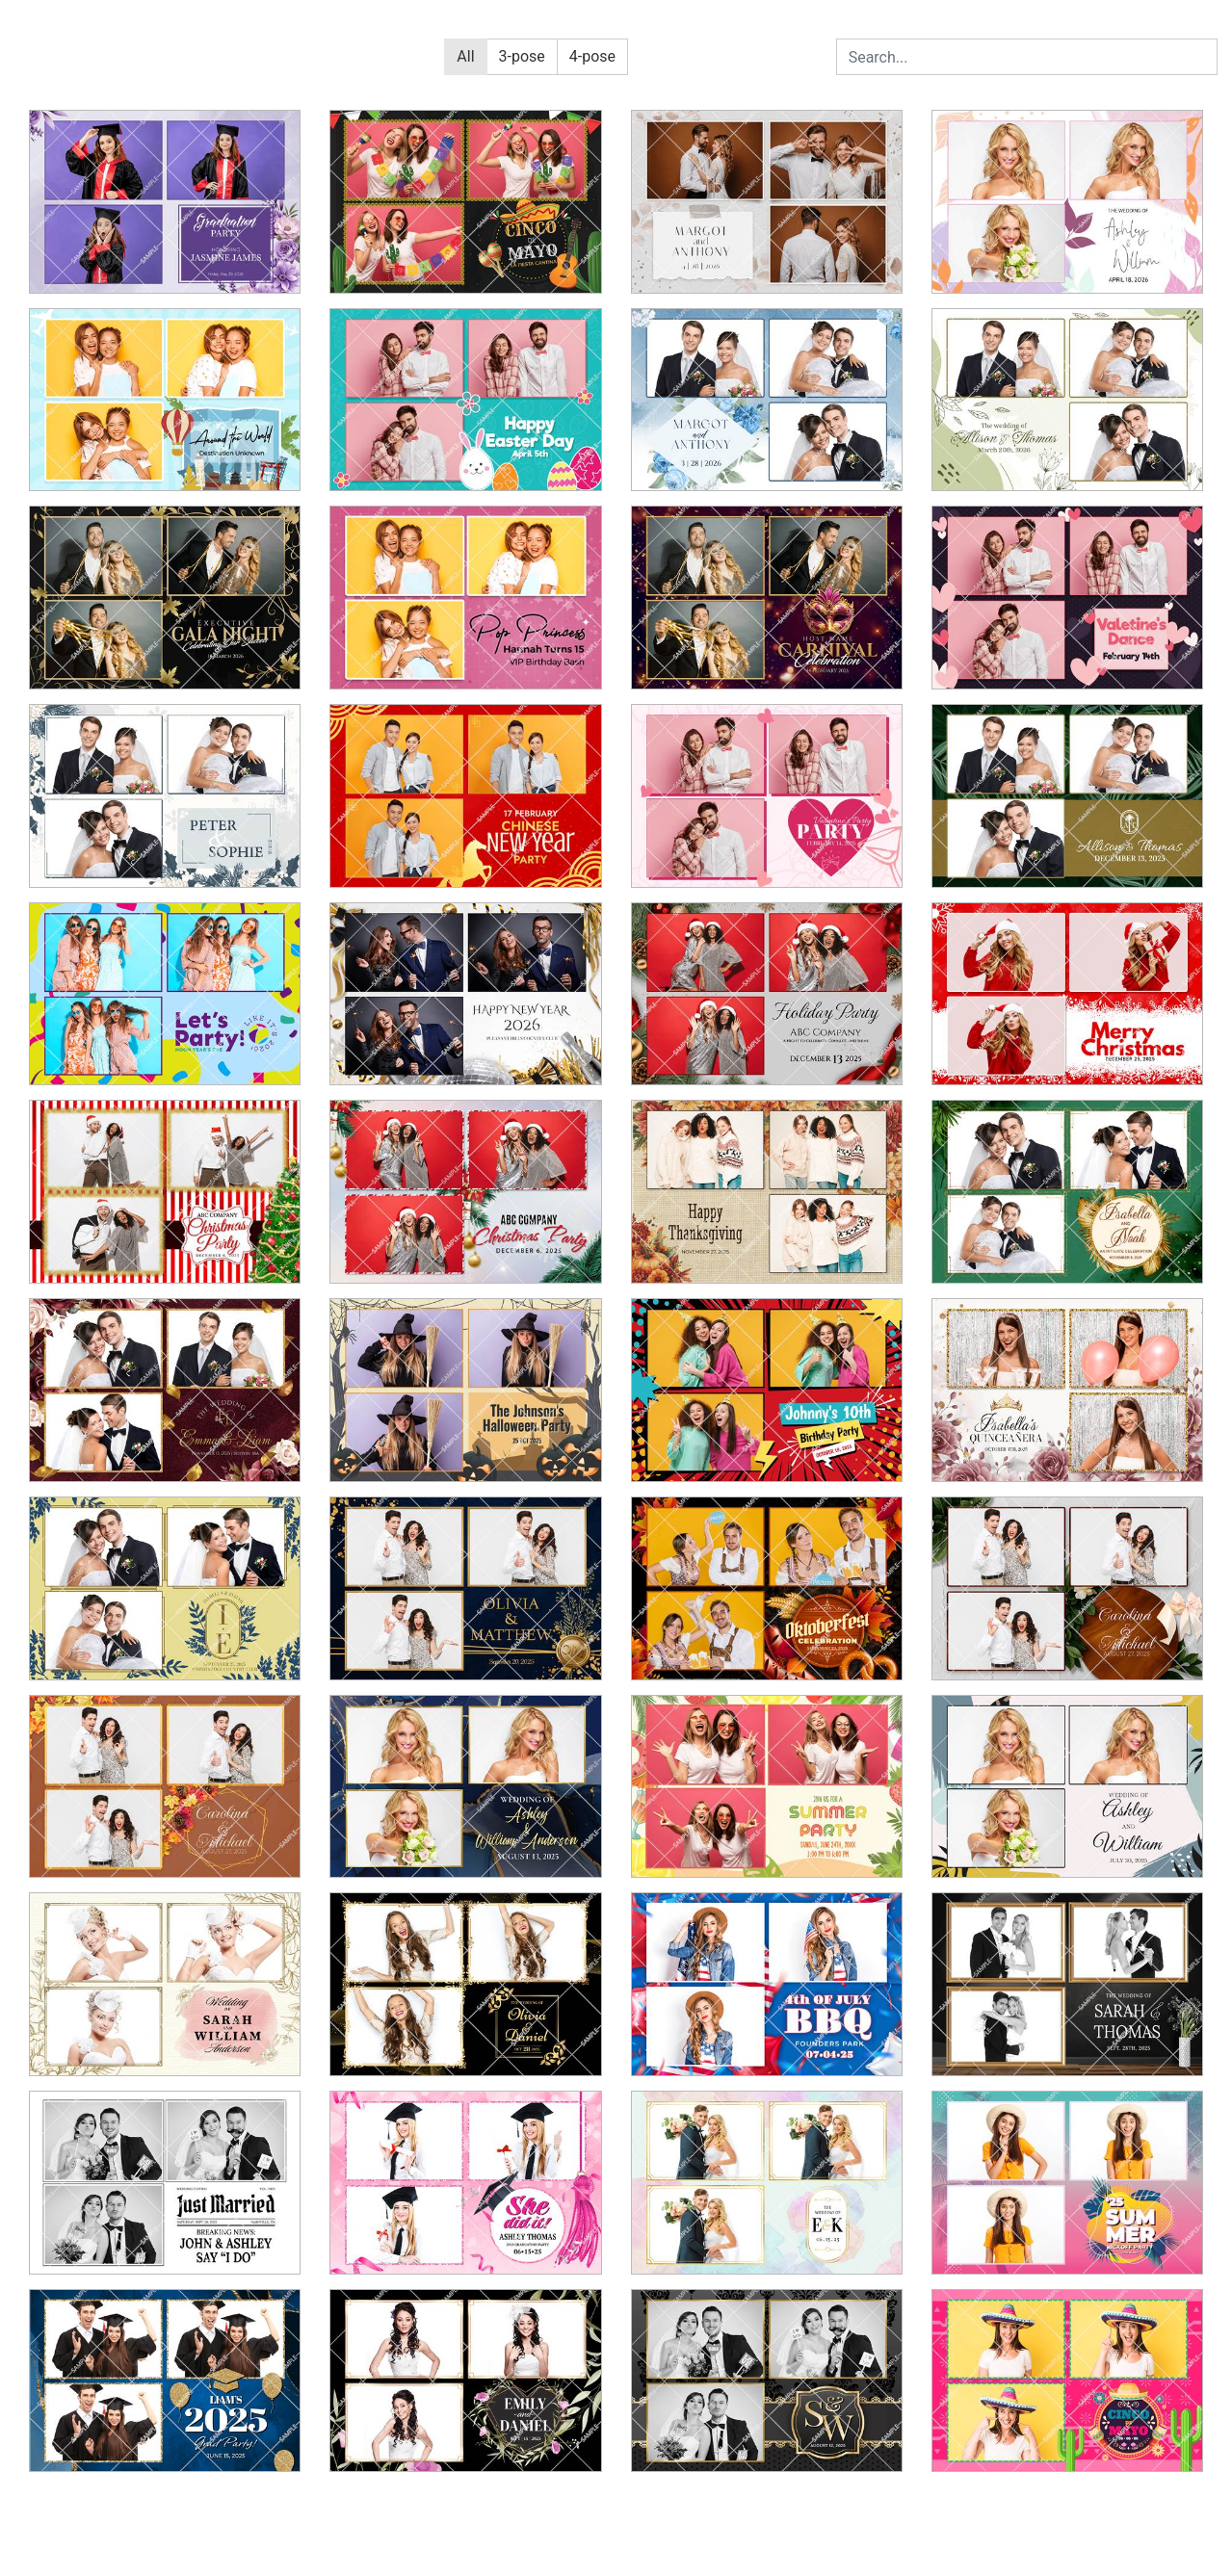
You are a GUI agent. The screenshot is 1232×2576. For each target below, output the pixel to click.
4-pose (592, 56)
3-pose (522, 56)
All (465, 56)
